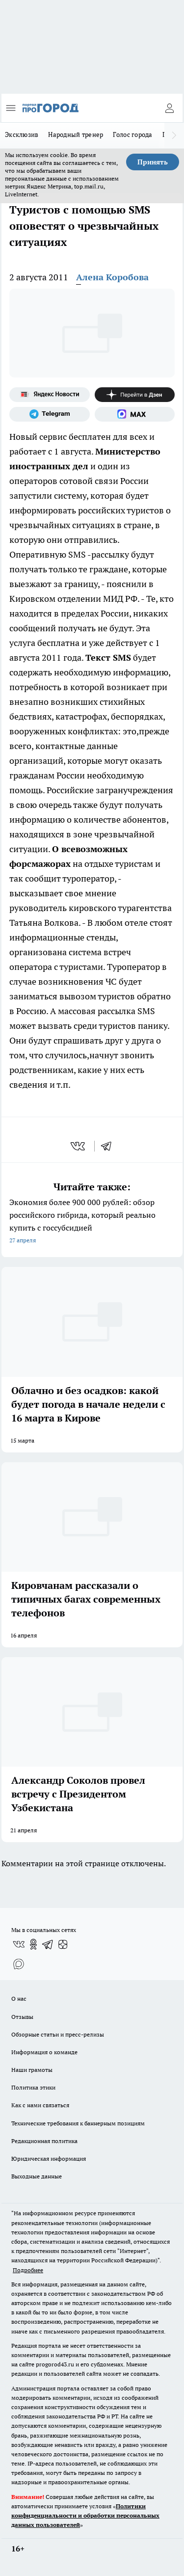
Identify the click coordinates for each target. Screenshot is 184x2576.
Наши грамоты (32, 2069)
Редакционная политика (44, 2141)
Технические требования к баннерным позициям (78, 2123)
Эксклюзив (21, 134)
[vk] (78, 1146)
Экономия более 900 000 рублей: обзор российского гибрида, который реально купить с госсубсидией (92, 1222)
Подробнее (28, 2270)
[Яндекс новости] (49, 394)
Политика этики (33, 2087)
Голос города (132, 134)
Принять (152, 162)
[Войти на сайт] (169, 108)
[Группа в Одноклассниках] (33, 1944)
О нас (18, 1998)
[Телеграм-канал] (49, 414)
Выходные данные (36, 2176)
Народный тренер (75, 134)
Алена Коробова (112, 277)
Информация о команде (44, 2052)
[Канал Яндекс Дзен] (135, 394)
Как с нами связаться (40, 2105)
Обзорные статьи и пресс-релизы (57, 2034)
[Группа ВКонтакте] (18, 1944)
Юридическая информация (48, 2158)
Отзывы (22, 2016)
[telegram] (109, 1146)
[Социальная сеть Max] (135, 414)
